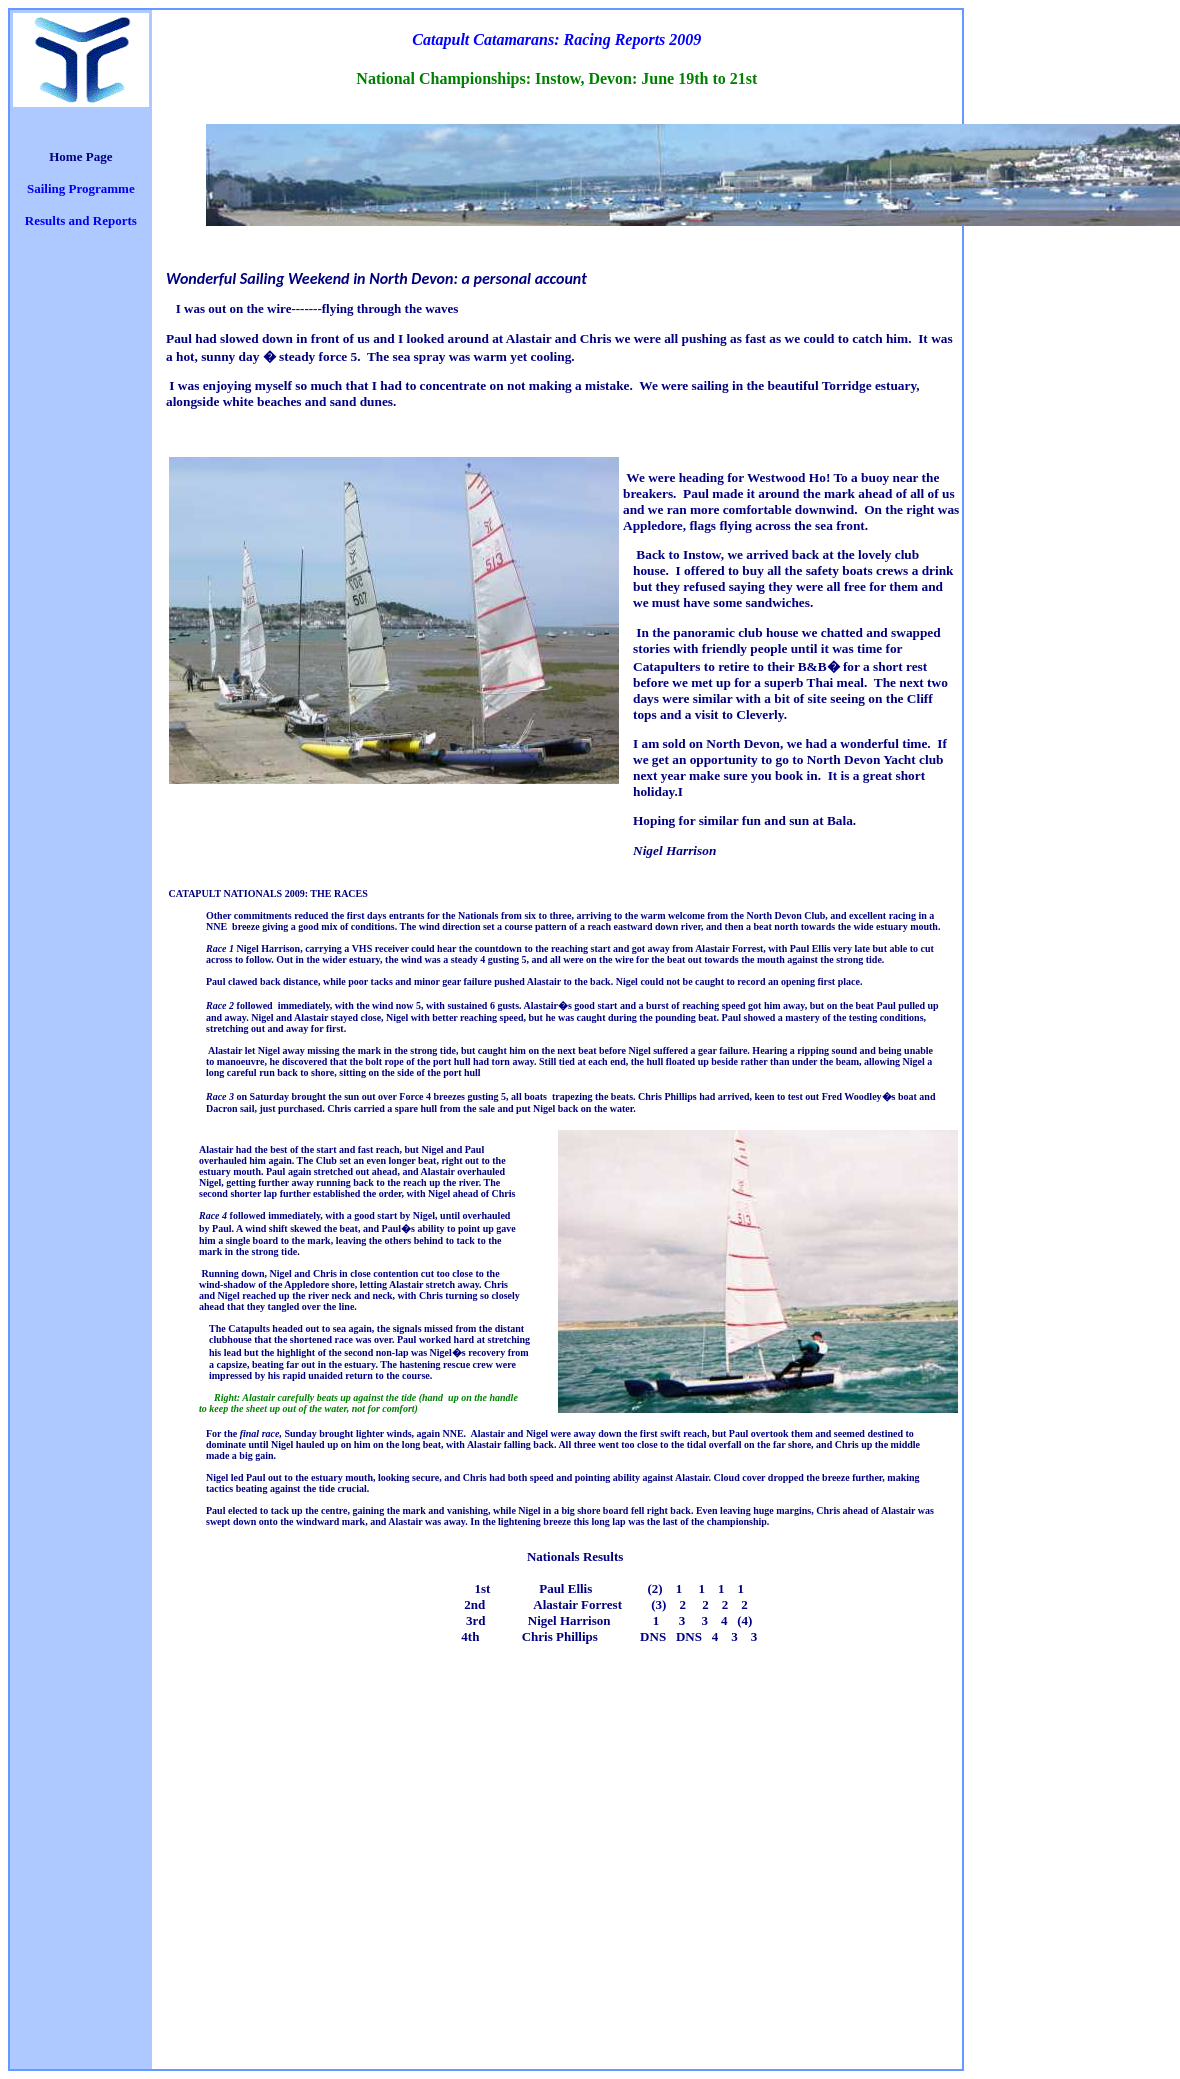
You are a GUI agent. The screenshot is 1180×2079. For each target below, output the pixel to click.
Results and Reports (81, 220)
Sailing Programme (81, 188)
